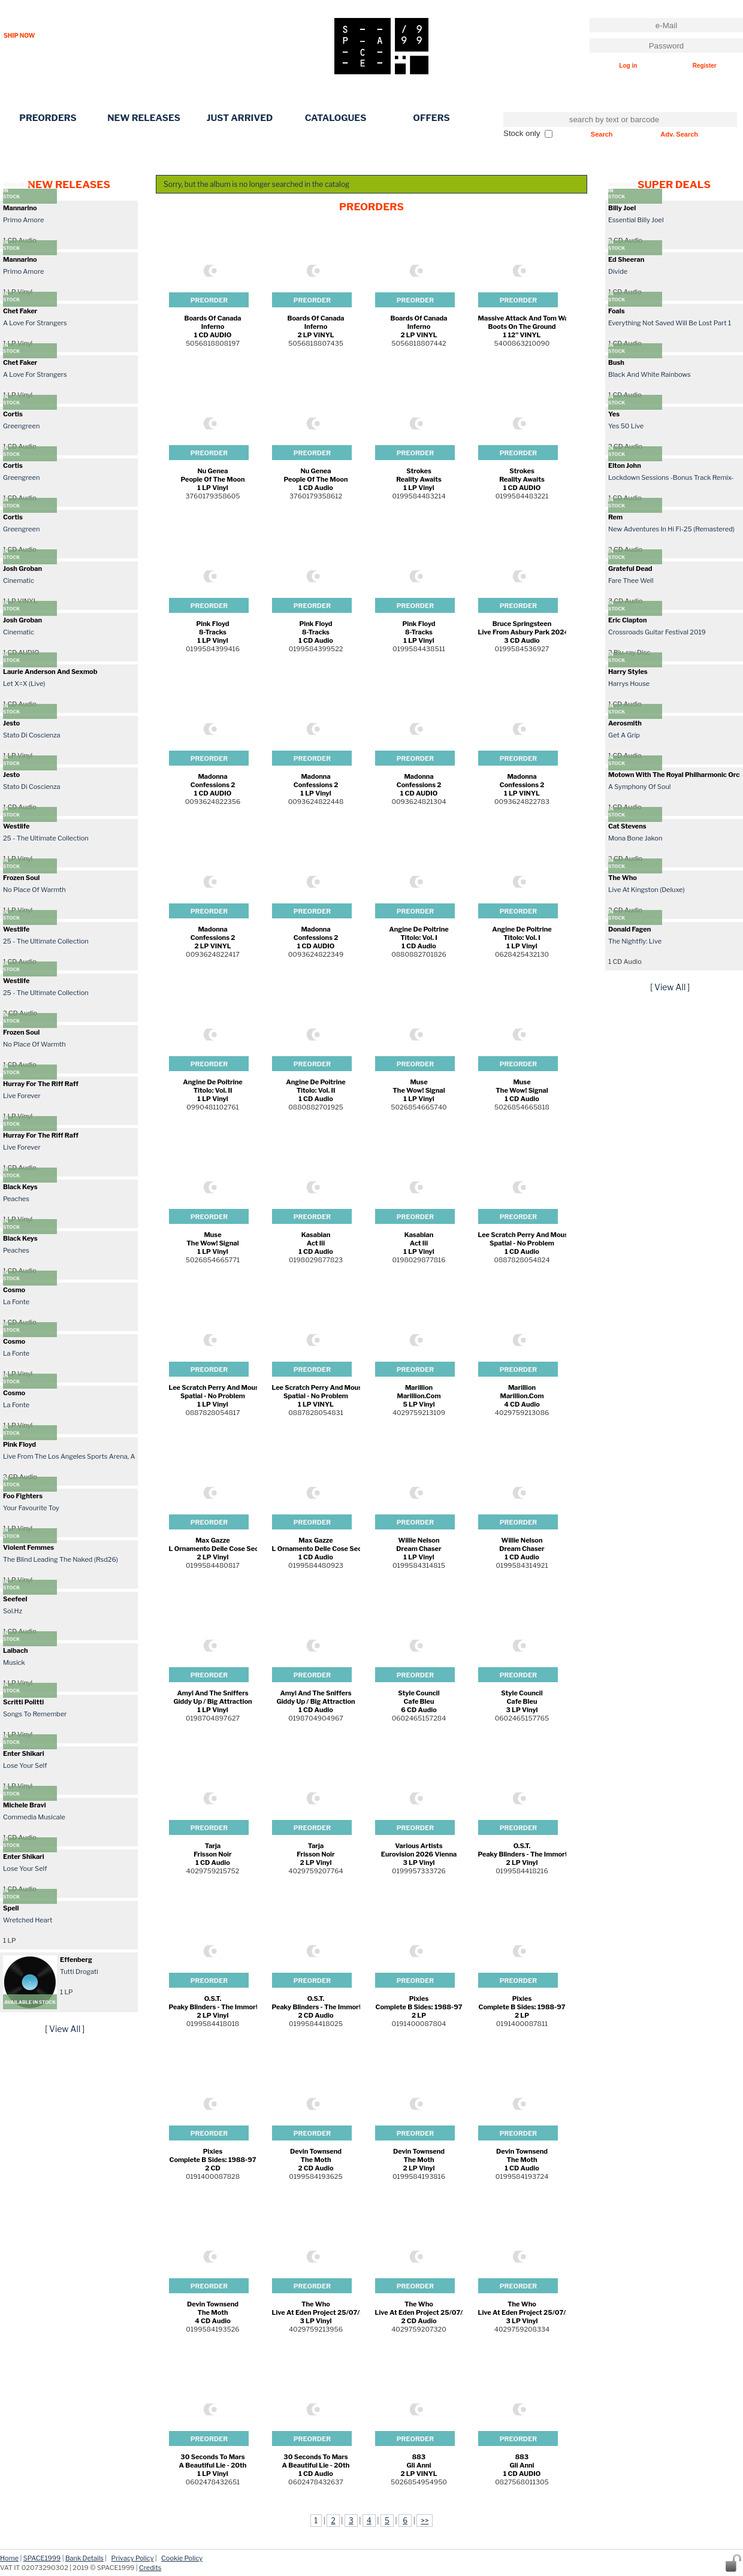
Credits (150, 2567)
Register (705, 65)
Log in (628, 65)
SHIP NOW (19, 35)
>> (424, 2520)
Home (9, 2558)
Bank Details (84, 2558)
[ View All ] (64, 2029)
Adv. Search (679, 134)
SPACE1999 (42, 2558)
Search (602, 134)
